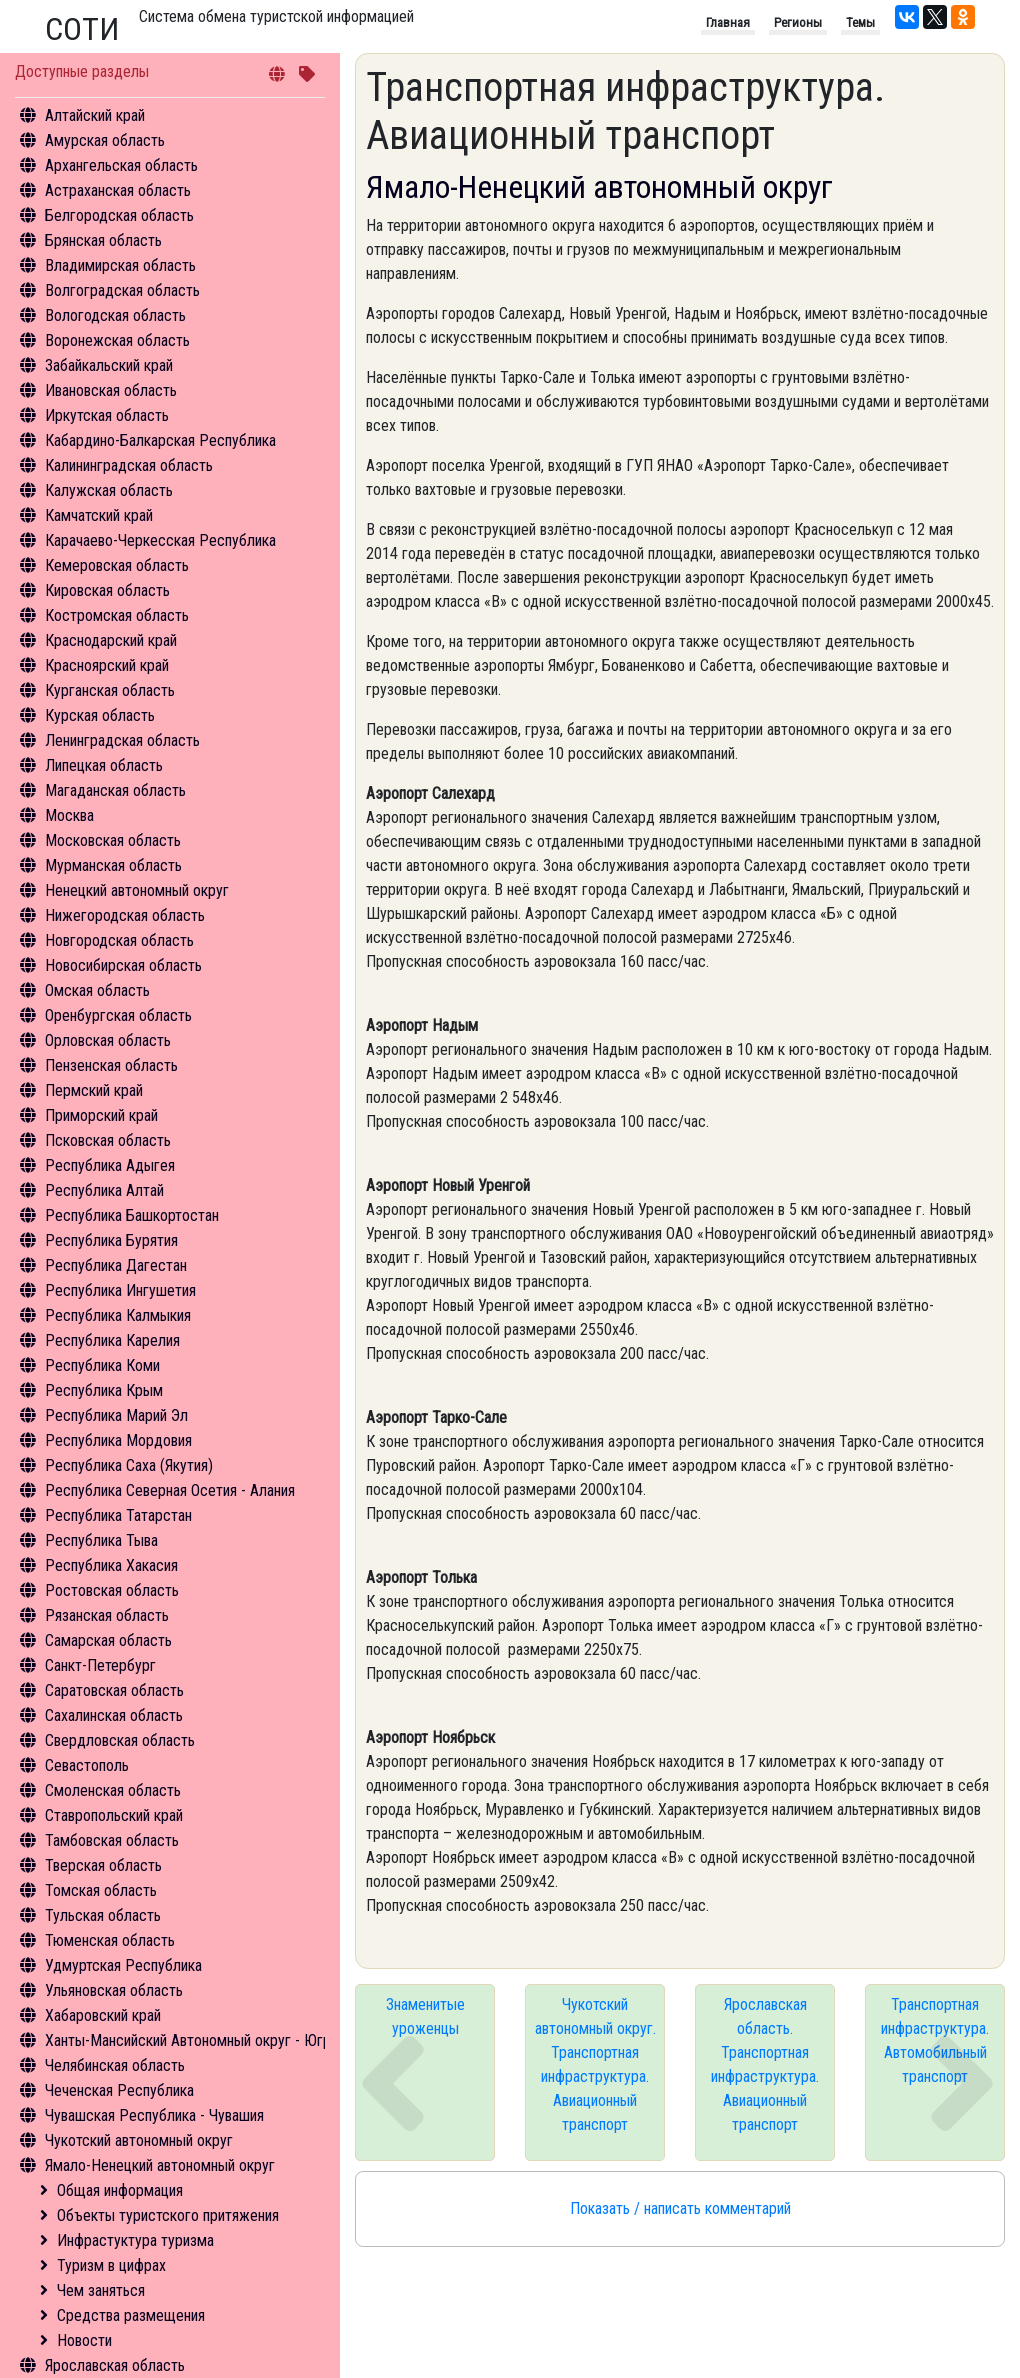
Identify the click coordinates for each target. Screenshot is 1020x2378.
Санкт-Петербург (100, 1665)
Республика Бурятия (111, 1240)
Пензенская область (111, 1065)
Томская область (101, 1890)
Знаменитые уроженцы (425, 2016)
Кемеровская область (117, 565)
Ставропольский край (114, 1815)
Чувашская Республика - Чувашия (154, 2115)
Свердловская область (120, 1740)
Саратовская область (114, 1690)
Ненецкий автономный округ (137, 890)
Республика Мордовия (118, 1440)
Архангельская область (121, 165)
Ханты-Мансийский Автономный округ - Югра (191, 2040)
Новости (84, 2340)
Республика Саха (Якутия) (129, 1465)
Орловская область (108, 1040)
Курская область (100, 715)
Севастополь (87, 1765)
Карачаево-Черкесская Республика (160, 540)
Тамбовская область (112, 1840)
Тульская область (103, 1915)
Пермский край (94, 1090)
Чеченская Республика (119, 2090)
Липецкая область (104, 765)
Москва (69, 815)
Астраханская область (118, 190)
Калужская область (109, 490)
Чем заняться (101, 2290)
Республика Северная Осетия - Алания (170, 1490)
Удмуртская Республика (123, 1965)
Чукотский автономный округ (139, 2140)
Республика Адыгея (110, 1165)
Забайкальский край (109, 365)
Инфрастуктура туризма (135, 2240)
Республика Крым (104, 1390)
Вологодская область (115, 315)
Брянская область (103, 240)
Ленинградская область (122, 740)
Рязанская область (107, 1615)
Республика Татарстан (118, 1515)
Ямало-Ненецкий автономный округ (160, 2165)
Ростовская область (112, 1590)
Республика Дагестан (116, 1265)
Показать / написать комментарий (680, 2208)
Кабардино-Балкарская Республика (160, 440)
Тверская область (103, 1865)
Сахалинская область (114, 1715)
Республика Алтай (104, 1190)
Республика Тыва (101, 1540)
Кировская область (107, 590)
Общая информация (120, 2190)
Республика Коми (102, 1365)
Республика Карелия (112, 1340)
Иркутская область (107, 415)
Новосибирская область (123, 965)
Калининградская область (129, 465)
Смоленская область (113, 1790)
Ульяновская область (114, 1990)
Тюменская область (110, 1940)
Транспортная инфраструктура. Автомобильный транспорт (935, 2040)
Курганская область (110, 690)
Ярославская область (115, 2365)
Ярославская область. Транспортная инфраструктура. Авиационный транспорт (765, 2064)
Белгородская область (119, 215)
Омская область (97, 990)
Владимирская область (120, 265)
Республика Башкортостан (132, 1215)
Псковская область (108, 1140)
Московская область (113, 840)
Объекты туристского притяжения (168, 2215)
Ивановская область (111, 390)
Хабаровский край (103, 2015)
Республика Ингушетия (120, 1290)
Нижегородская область (125, 915)
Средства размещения (131, 2315)
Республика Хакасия (111, 1565)
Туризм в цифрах (111, 2265)
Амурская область (105, 140)
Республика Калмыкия (118, 1315)
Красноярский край (107, 665)
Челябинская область (115, 2065)
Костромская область (117, 615)
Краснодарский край (111, 640)
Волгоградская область (122, 290)
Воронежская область (117, 340)
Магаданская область (115, 790)
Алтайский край (95, 115)
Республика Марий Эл (116, 1415)
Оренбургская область (118, 1015)
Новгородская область (119, 940)
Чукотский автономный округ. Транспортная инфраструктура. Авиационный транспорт (595, 2064)
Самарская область (108, 1640)
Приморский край (101, 1115)
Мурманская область (113, 865)
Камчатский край (99, 515)
